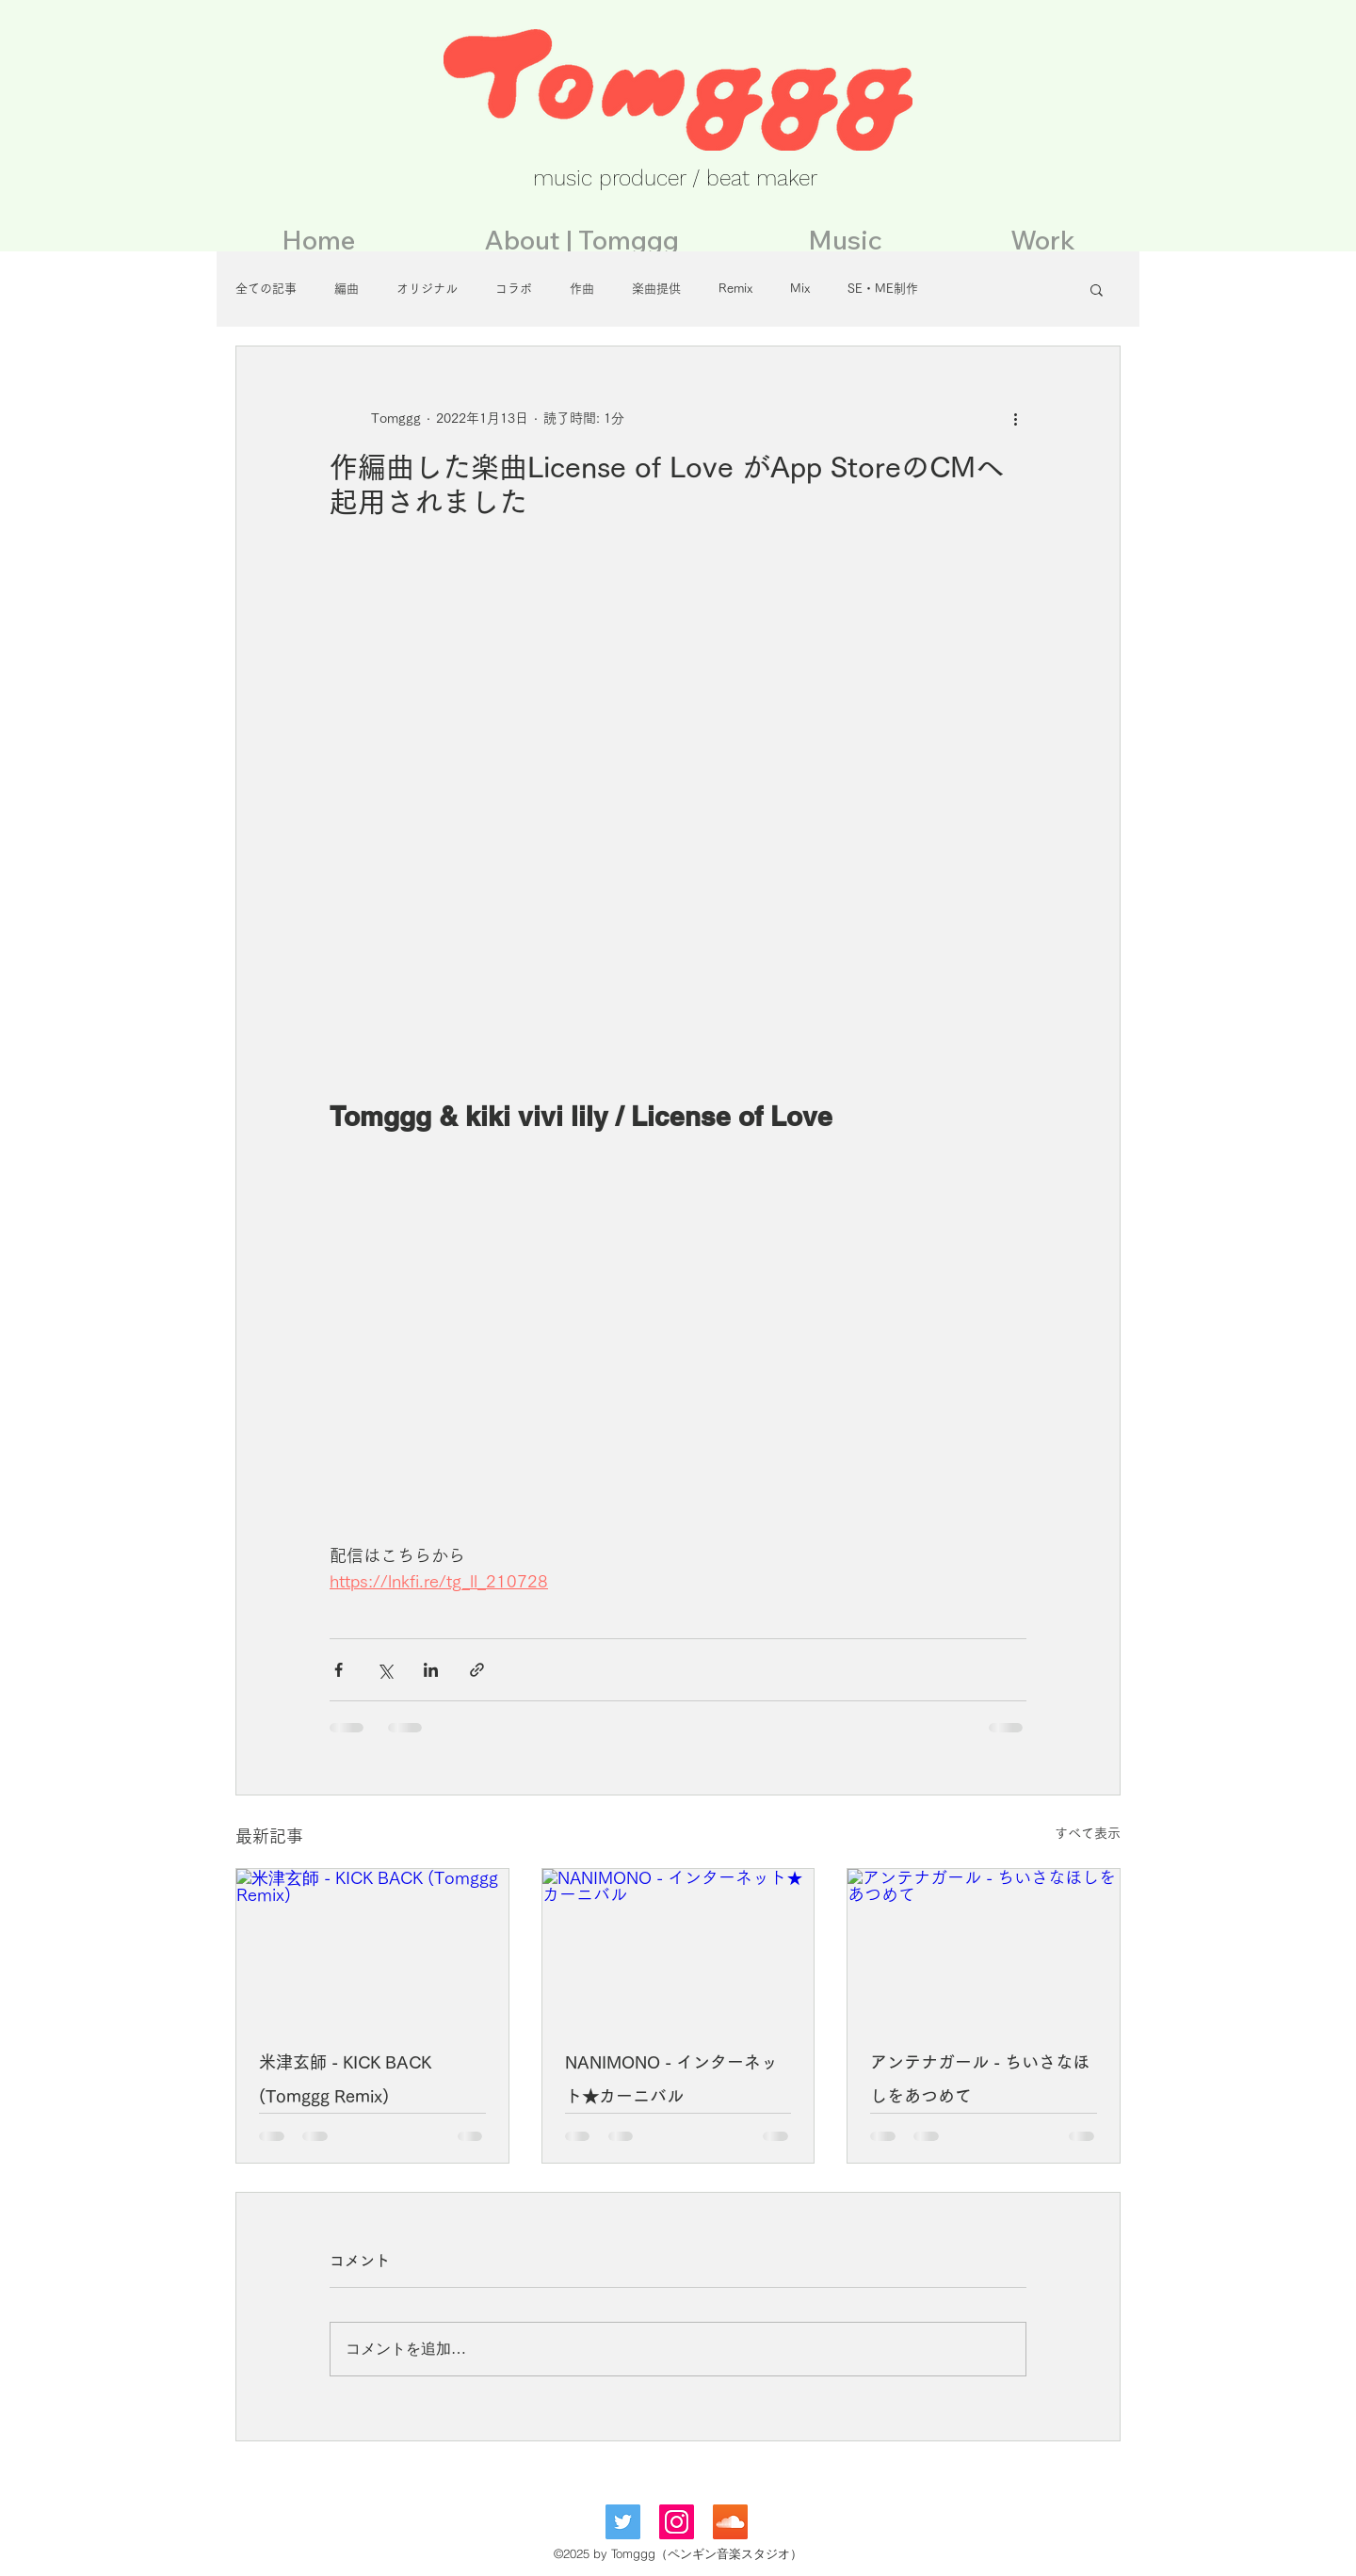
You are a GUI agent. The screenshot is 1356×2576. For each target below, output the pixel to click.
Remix (735, 288)
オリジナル (427, 288)
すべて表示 (1088, 1833)
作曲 (582, 288)
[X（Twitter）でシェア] (385, 1670)
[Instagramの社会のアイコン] (676, 2521)
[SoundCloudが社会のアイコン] (730, 2521)
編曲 (346, 288)
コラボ (513, 288)
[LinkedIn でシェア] (431, 1670)
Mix (800, 288)
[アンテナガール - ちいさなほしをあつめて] (984, 1945)
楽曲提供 (656, 288)
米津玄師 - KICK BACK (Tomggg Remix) (345, 2078)
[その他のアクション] (1015, 418)
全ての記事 (266, 288)
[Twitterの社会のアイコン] (622, 2521)
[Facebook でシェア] (338, 1670)
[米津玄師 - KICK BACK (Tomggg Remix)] (372, 1945)
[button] (1097, 289)
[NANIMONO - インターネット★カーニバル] (678, 1945)
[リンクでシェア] (477, 1670)
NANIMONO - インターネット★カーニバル (671, 2078)
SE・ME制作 (883, 288)
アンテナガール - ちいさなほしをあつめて (980, 2078)
